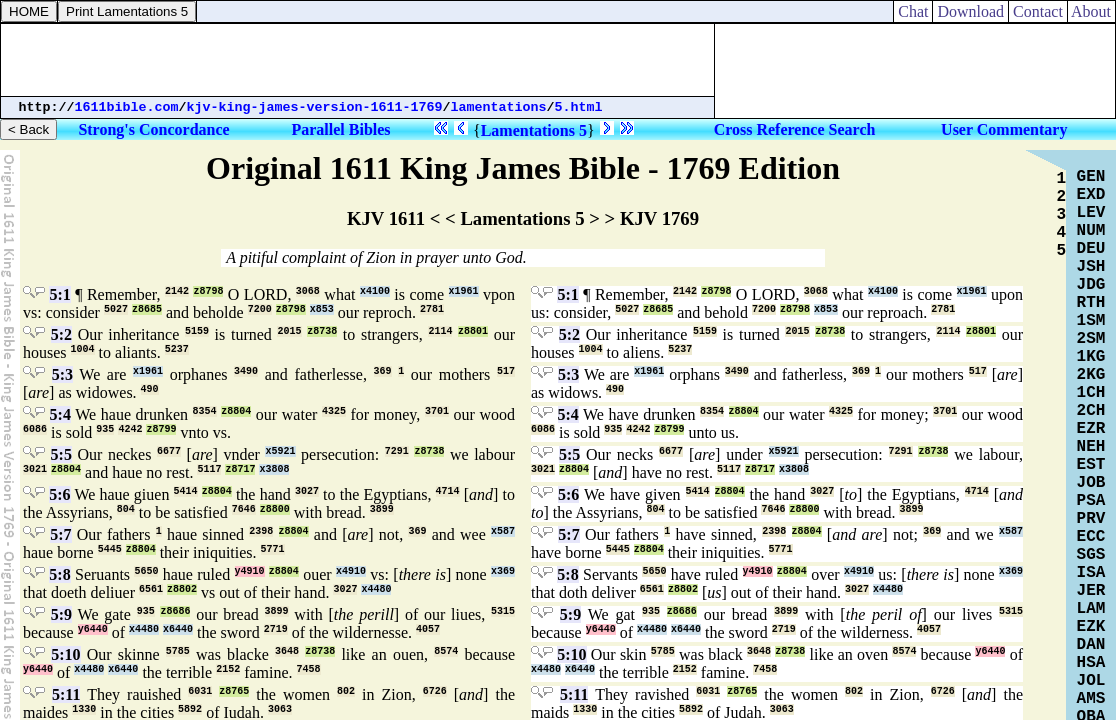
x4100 (375, 291)
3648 (287, 651)
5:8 (59, 574)
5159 (197, 331)
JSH (1091, 267)
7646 (244, 509)
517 (506, 371)
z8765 (234, 691)
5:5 (61, 454)
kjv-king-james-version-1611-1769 (315, 107)
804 (126, 509)
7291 (397, 451)
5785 (178, 651)
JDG (1091, 285)
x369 (503, 571)
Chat (913, 11)
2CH (1091, 411)
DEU (1091, 249)
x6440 (178, 629)
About (1091, 11)
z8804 (236, 411)
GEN (1091, 177)
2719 (276, 629)
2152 (228, 669)
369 (383, 371)
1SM (1091, 321)
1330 (84, 709)
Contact (1038, 11)
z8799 (161, 429)
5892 (190, 709)
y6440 (93, 629)
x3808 (274, 469)
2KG (1091, 375)
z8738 (322, 331)
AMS (1091, 699)
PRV (1091, 519)
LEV (1091, 213)
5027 (116, 309)
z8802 (182, 589)
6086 (35, 429)
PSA (1091, 501)
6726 (435, 691)
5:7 (60, 534)
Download (970, 11)
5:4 (60, 414)
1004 (83, 349)
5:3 (62, 374)
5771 (273, 549)
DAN (1091, 645)
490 (150, 389)
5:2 (61, 334)
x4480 (376, 589)
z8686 (175, 611)
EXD (1091, 195)
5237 (177, 349)
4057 (428, 629)
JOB (1091, 483)
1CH (1091, 393)
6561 (151, 589)
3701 (437, 411)
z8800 (275, 509)
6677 (169, 451)
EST (1091, 465)
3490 (246, 371)
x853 (322, 309)
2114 (440, 331)
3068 (308, 291)
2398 (261, 531)
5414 (186, 491)
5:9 (61, 614)
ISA (1091, 573)
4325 (334, 411)
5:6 (59, 494)
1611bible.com (127, 107)
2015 (289, 331)
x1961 (464, 291)
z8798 (208, 291)
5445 (110, 549)
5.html (579, 107)
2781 (432, 309)
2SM (1091, 339)
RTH (1091, 303)
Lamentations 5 (534, 130)
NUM (1091, 231)
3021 (35, 469)
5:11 (66, 694)
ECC (1091, 537)
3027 (307, 491)
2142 (177, 291)
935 (105, 429)
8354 (205, 411)
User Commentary (1004, 129)
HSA (1091, 663)
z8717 (240, 469)
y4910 (250, 571)
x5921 (280, 451)
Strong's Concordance (153, 129)
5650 (146, 571)
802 (346, 691)
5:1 (59, 294)
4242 (130, 429)
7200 (260, 309)
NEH (1091, 447)
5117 (209, 469)
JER (1091, 591)
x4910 (351, 571)
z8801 (473, 331)
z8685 (147, 309)
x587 (503, 531)
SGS (1091, 555)
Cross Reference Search (795, 129)
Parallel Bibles (340, 129)
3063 (280, 709)
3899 (382, 509)
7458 (309, 669)
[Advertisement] (358, 60)
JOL (1091, 681)
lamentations (499, 107)
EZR (1091, 429)
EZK (1091, 627)
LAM (1091, 609)
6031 (200, 691)
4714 (448, 491)
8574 (446, 651)
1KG (1091, 357)
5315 (503, 611)
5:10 (65, 654)
